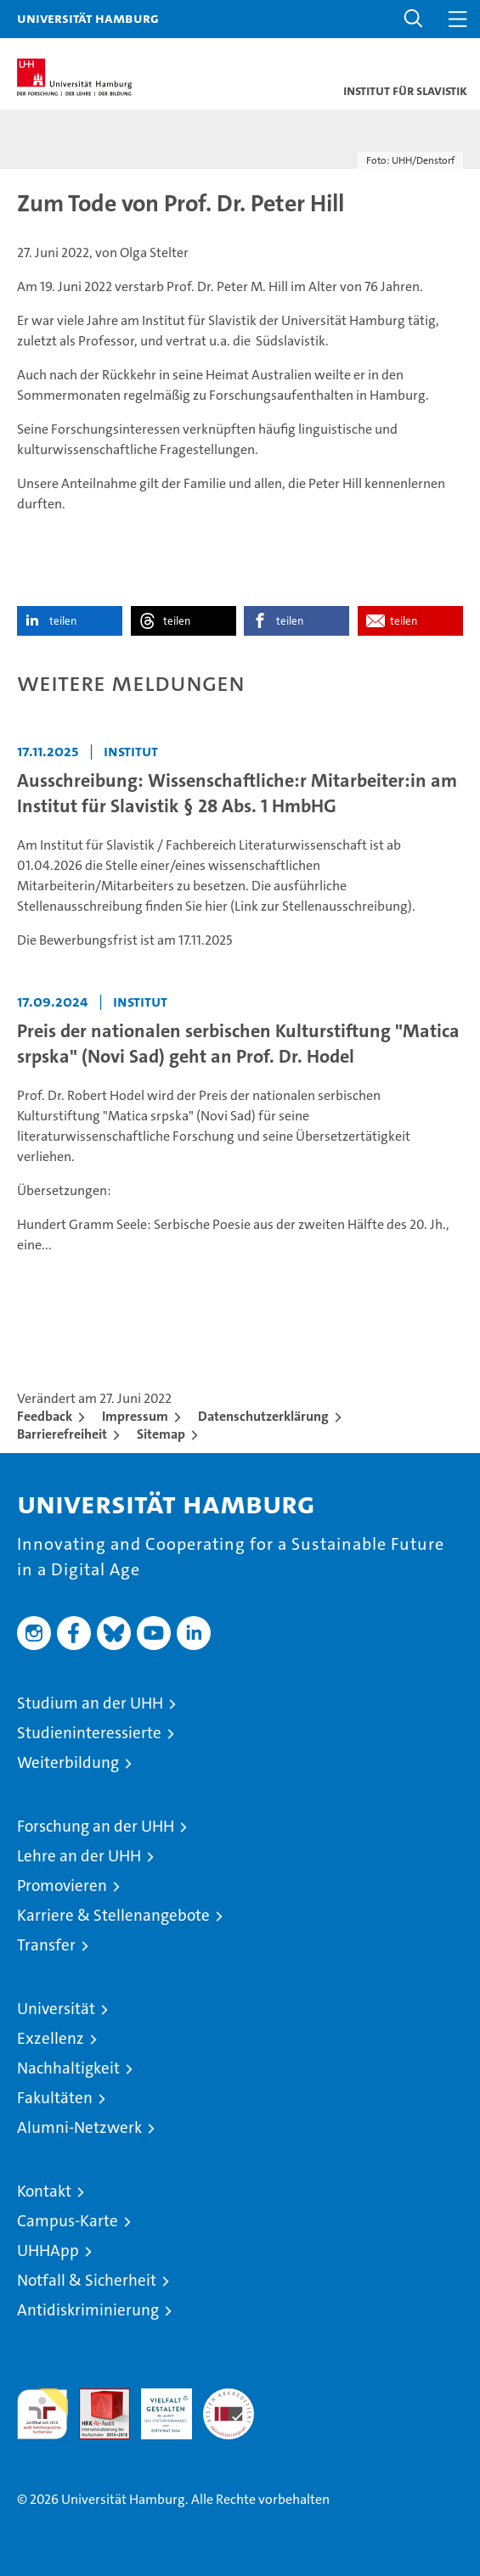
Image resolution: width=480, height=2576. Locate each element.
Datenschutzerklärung (263, 1416)
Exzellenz (50, 2038)
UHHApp (48, 2250)
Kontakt (44, 2191)
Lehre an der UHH (79, 1855)
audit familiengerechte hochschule (42, 2413)
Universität (56, 2008)
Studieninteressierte (89, 1732)
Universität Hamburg (88, 17)
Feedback (44, 1416)
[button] (413, 19)
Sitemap (161, 1434)
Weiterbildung (68, 1762)
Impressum (135, 1416)
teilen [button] (62, 621)
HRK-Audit (157, 2406)
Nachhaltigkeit (68, 2068)
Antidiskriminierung (88, 2310)
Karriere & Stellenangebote (113, 1915)
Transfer (46, 1945)
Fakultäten (55, 2097)
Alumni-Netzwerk (79, 2127)
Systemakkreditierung (228, 2397)
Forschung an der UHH (95, 1826)
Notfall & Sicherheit (86, 2280)
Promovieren (62, 1885)
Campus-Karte (67, 2220)
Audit (95, 2397)
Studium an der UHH (90, 1703)
